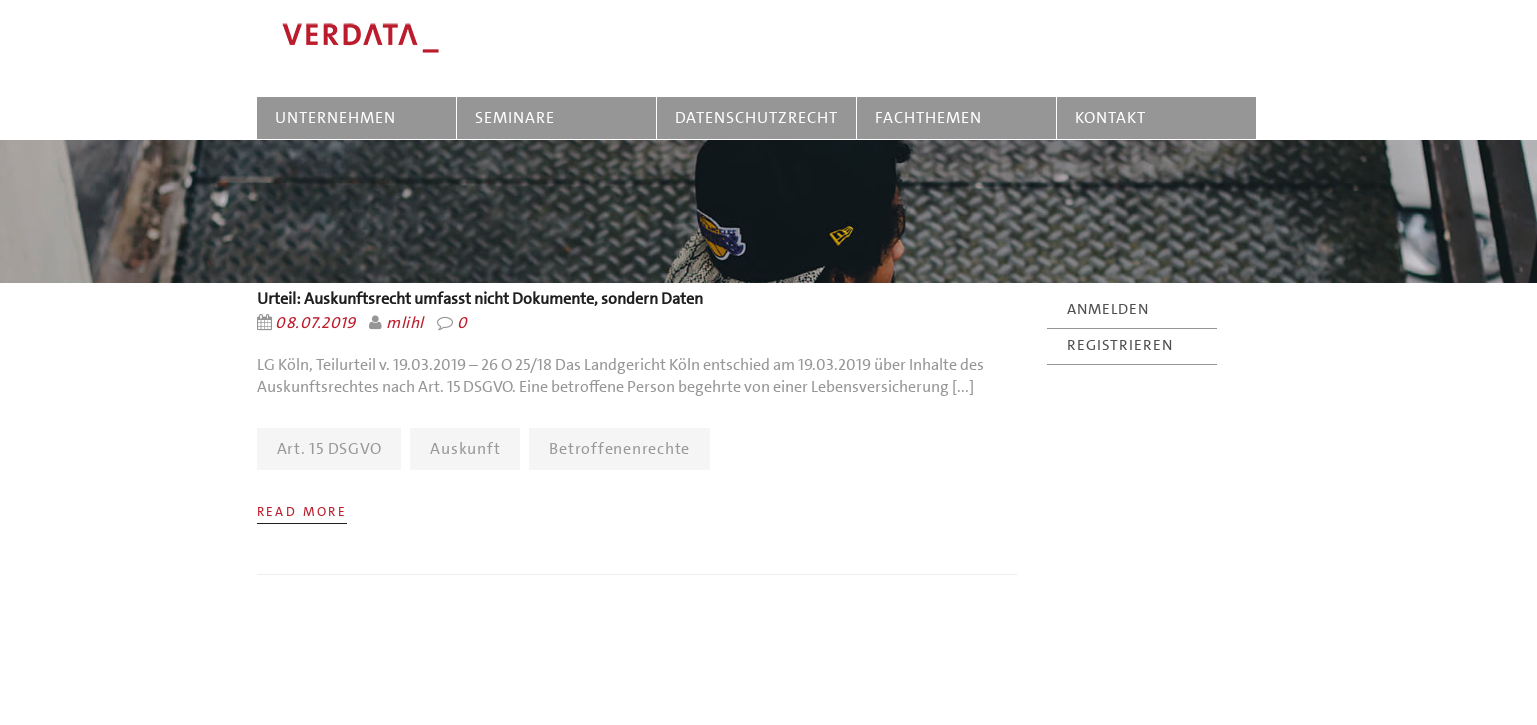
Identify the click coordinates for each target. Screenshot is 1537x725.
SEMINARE (519, 117)
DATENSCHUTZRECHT (756, 117)
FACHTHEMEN (928, 117)
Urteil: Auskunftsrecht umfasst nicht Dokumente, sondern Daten (480, 298)
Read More (302, 511)
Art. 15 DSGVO (329, 448)
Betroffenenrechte (619, 448)
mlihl (404, 322)
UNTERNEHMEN (335, 117)
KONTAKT (1110, 117)
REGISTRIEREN (1120, 345)
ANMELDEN (1108, 309)
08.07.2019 (315, 322)
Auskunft (465, 448)
